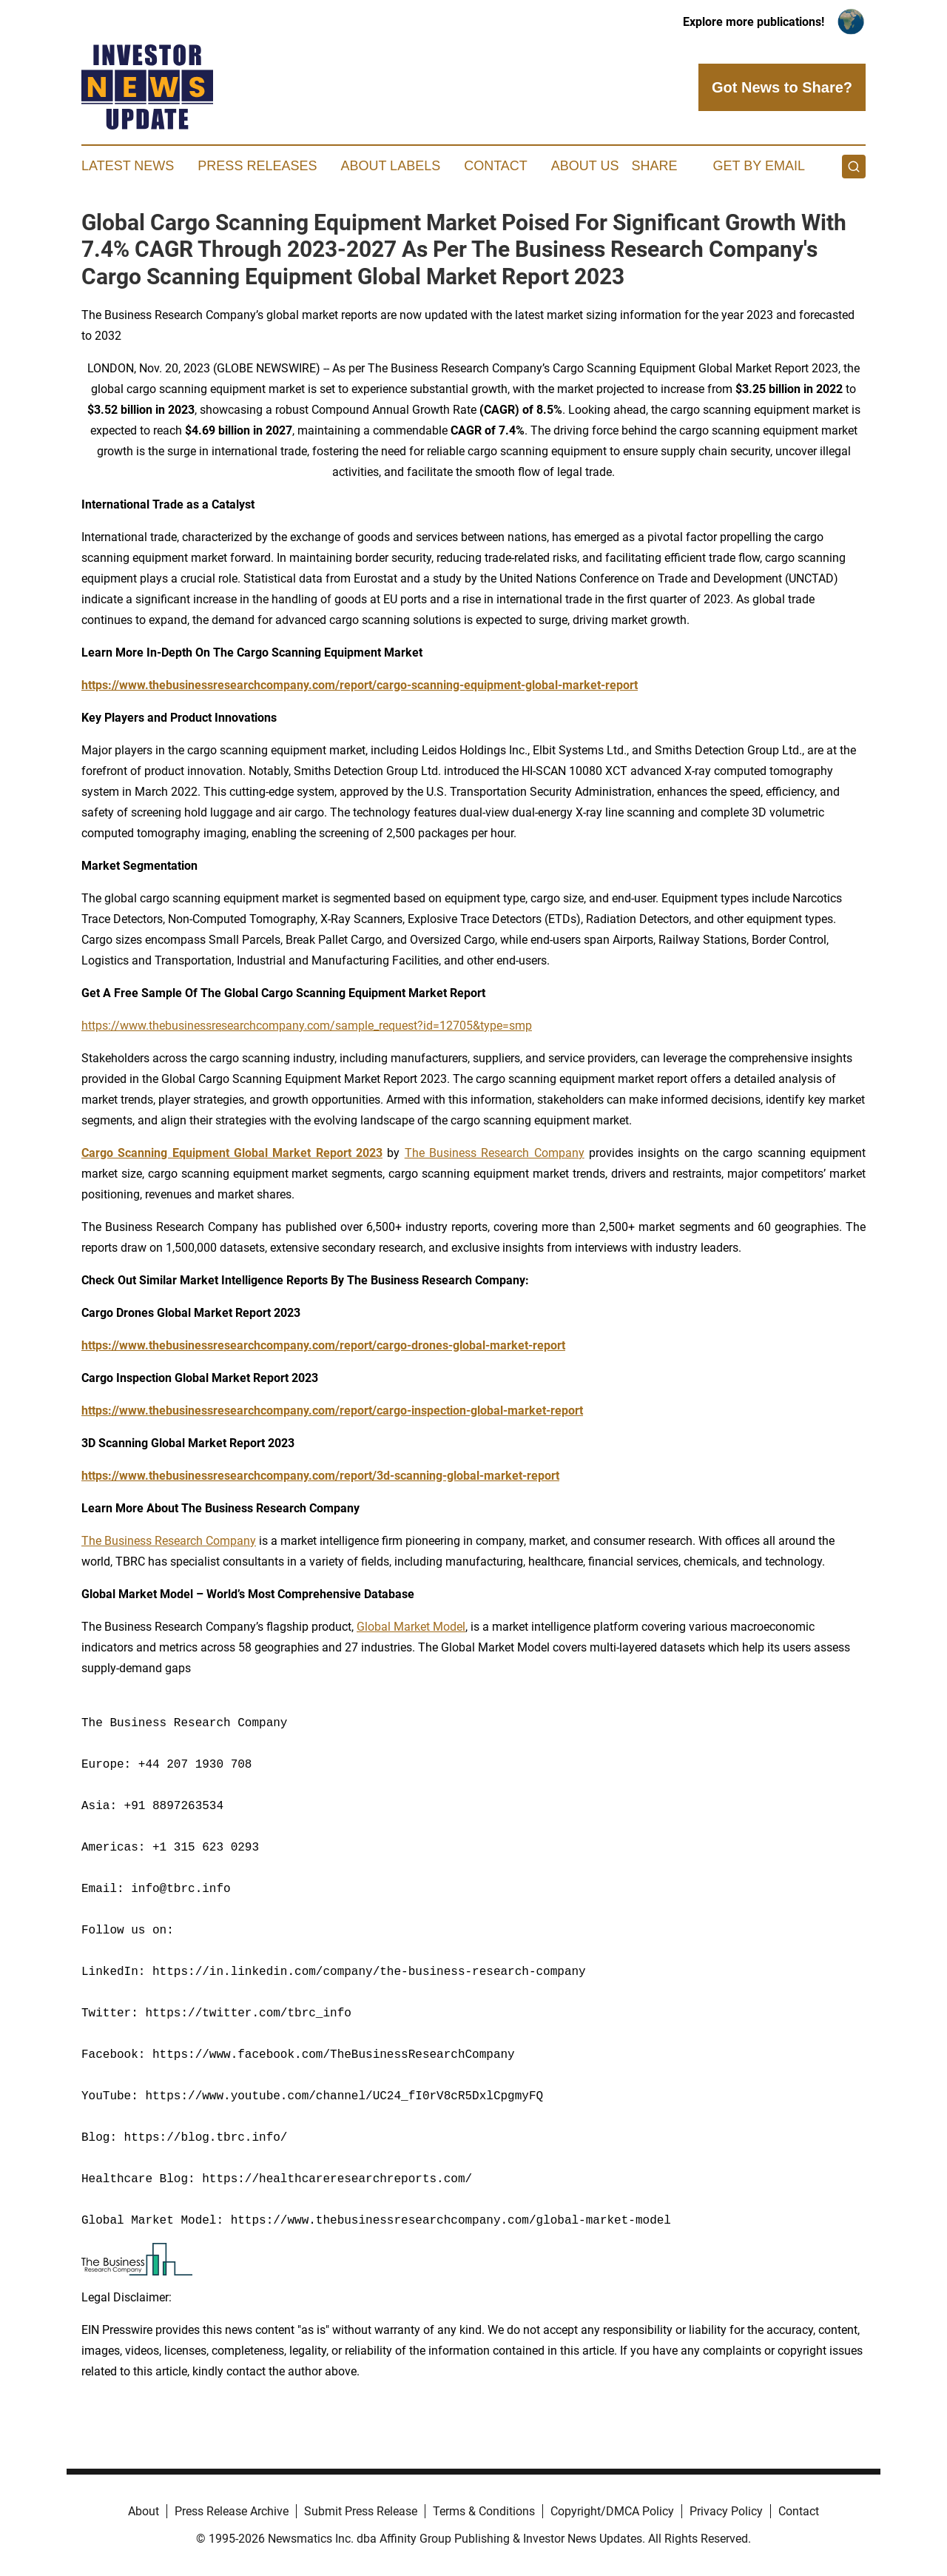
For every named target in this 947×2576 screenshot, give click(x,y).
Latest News (127, 165)
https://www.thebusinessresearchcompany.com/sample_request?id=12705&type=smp (306, 1026)
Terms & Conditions (484, 2511)
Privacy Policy (726, 2511)
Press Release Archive (232, 2511)
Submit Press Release (360, 2511)
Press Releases (257, 165)
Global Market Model (411, 1627)
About (143, 2511)
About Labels (390, 165)
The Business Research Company (494, 1153)
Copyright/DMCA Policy (612, 2511)
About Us (585, 165)
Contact (496, 165)
